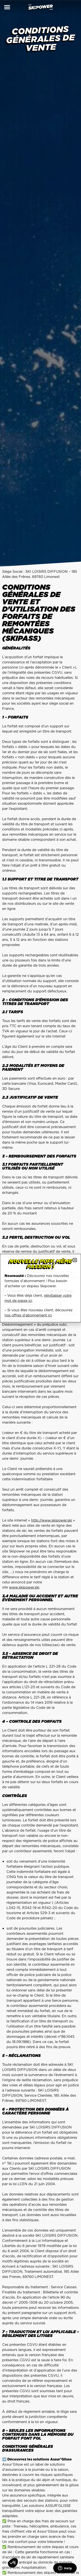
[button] (7, 7)
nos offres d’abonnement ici (28, 1315)
